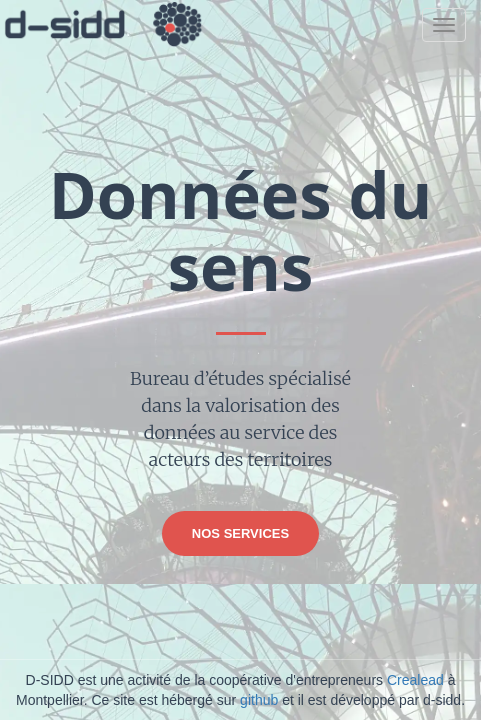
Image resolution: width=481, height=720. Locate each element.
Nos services (240, 533)
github (259, 700)
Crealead (415, 680)
